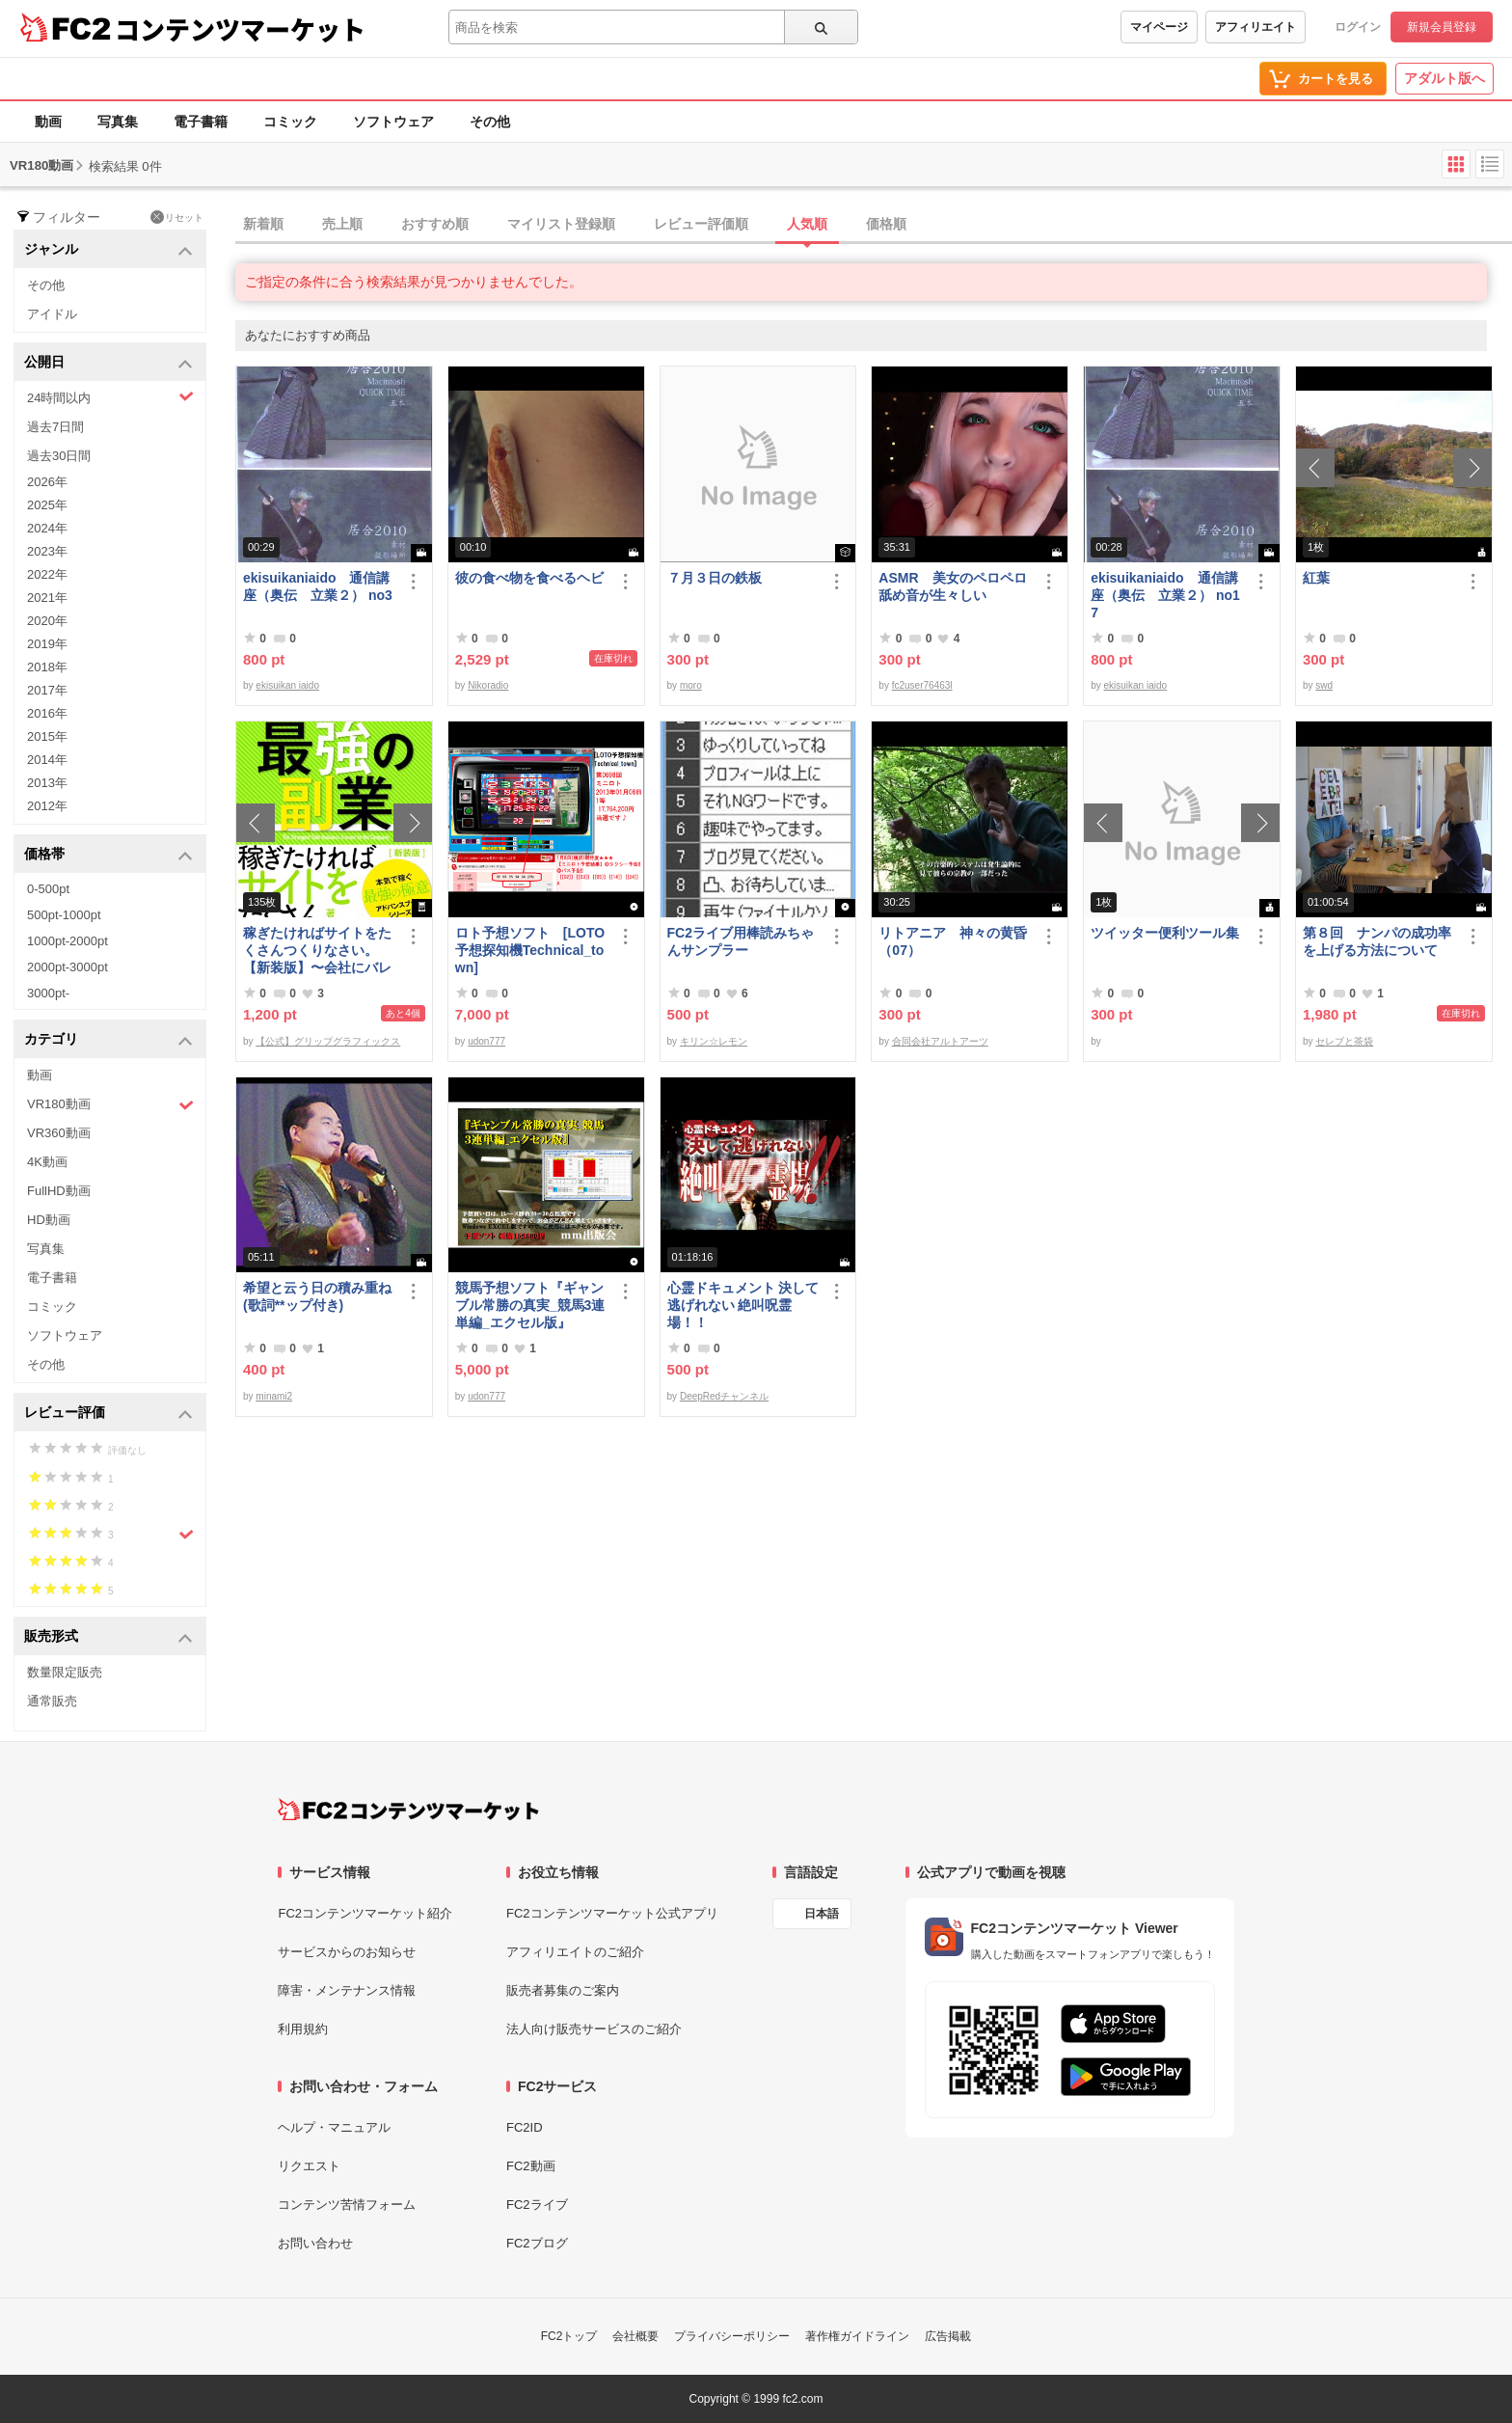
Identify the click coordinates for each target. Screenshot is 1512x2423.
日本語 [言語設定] (821, 1913)
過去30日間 (59, 456)
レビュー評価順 (701, 223)
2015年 (47, 736)
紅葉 (1316, 577)
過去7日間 (55, 427)
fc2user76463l (922, 685)
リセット (176, 217)
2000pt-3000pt (67, 967)
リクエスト (309, 2166)
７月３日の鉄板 (714, 577)
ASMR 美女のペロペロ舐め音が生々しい (952, 586)
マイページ (1159, 27)
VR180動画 (110, 1105)
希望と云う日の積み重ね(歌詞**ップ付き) (317, 1296)
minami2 (274, 1396)
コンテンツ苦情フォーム (347, 2204)
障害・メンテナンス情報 (347, 1990)
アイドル (52, 314)
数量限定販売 (64, 1672)
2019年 (47, 644)
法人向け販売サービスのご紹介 (594, 2029)
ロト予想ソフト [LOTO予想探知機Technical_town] (530, 950)
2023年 (47, 551)
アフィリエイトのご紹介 (575, 1952)
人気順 (807, 223)
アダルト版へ (1444, 78)
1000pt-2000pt (67, 941)
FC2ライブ (537, 2204)
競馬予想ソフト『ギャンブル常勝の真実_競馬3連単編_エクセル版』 (530, 1305)
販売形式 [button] (108, 1637)
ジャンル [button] (108, 250)
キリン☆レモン (713, 1041)
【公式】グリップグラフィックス (328, 1041)
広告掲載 (948, 2336)
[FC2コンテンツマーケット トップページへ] (408, 1809)
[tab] (873, 224)
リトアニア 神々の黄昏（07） (952, 941)
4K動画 (47, 1162)
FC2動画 (530, 2166)
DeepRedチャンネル (724, 1396)
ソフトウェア (393, 121)
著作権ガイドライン (857, 2336)
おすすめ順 (435, 223)
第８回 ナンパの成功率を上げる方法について (1377, 941)
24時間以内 (110, 397)
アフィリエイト (1255, 27)
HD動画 (48, 1219)
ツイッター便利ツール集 (1165, 932)
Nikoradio (488, 685)
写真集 (117, 121)
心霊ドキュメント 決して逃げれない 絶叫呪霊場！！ (743, 1305)
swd (1324, 685)
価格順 (886, 223)
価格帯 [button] (108, 855)
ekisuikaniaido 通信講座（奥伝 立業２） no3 (317, 586)
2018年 (47, 667)
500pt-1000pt (64, 915)
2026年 (47, 482)
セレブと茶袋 (1344, 1041)
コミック (290, 121)
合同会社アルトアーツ (940, 1041)
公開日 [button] (108, 363)
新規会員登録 (1441, 27)
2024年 (47, 528)
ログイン (1358, 27)
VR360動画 (59, 1133)
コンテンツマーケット (240, 29)
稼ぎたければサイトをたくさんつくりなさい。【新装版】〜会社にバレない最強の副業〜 (317, 950)
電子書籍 (201, 121)
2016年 (47, 713)
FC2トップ (569, 2336)
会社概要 (635, 2336)
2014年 (47, 759)
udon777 (486, 1041)
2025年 (47, 505)
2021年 (47, 597)
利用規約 (303, 2029)
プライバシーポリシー (732, 2336)
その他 (490, 121)
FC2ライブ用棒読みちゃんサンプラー (740, 941)
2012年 (47, 806)
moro (691, 685)
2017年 (47, 690)
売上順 (342, 223)
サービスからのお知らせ (347, 1952)
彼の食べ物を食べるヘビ (529, 577)
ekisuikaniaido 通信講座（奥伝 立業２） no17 (1165, 595)
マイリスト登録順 (561, 223)
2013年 (47, 783)
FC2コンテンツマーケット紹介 (365, 1913)
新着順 (263, 223)
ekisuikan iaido (287, 685)
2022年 (47, 574)
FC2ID (524, 2127)
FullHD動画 (59, 1191)
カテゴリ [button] (108, 1040)
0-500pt (48, 889)
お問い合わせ (315, 2243)
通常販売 (52, 1701)
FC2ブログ (537, 2243)
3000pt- (48, 993)
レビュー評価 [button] (108, 1413)
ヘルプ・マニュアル (334, 2127)
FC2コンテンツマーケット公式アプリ (612, 1913)
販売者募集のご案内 (562, 1990)
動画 (48, 121)
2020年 (47, 620)
